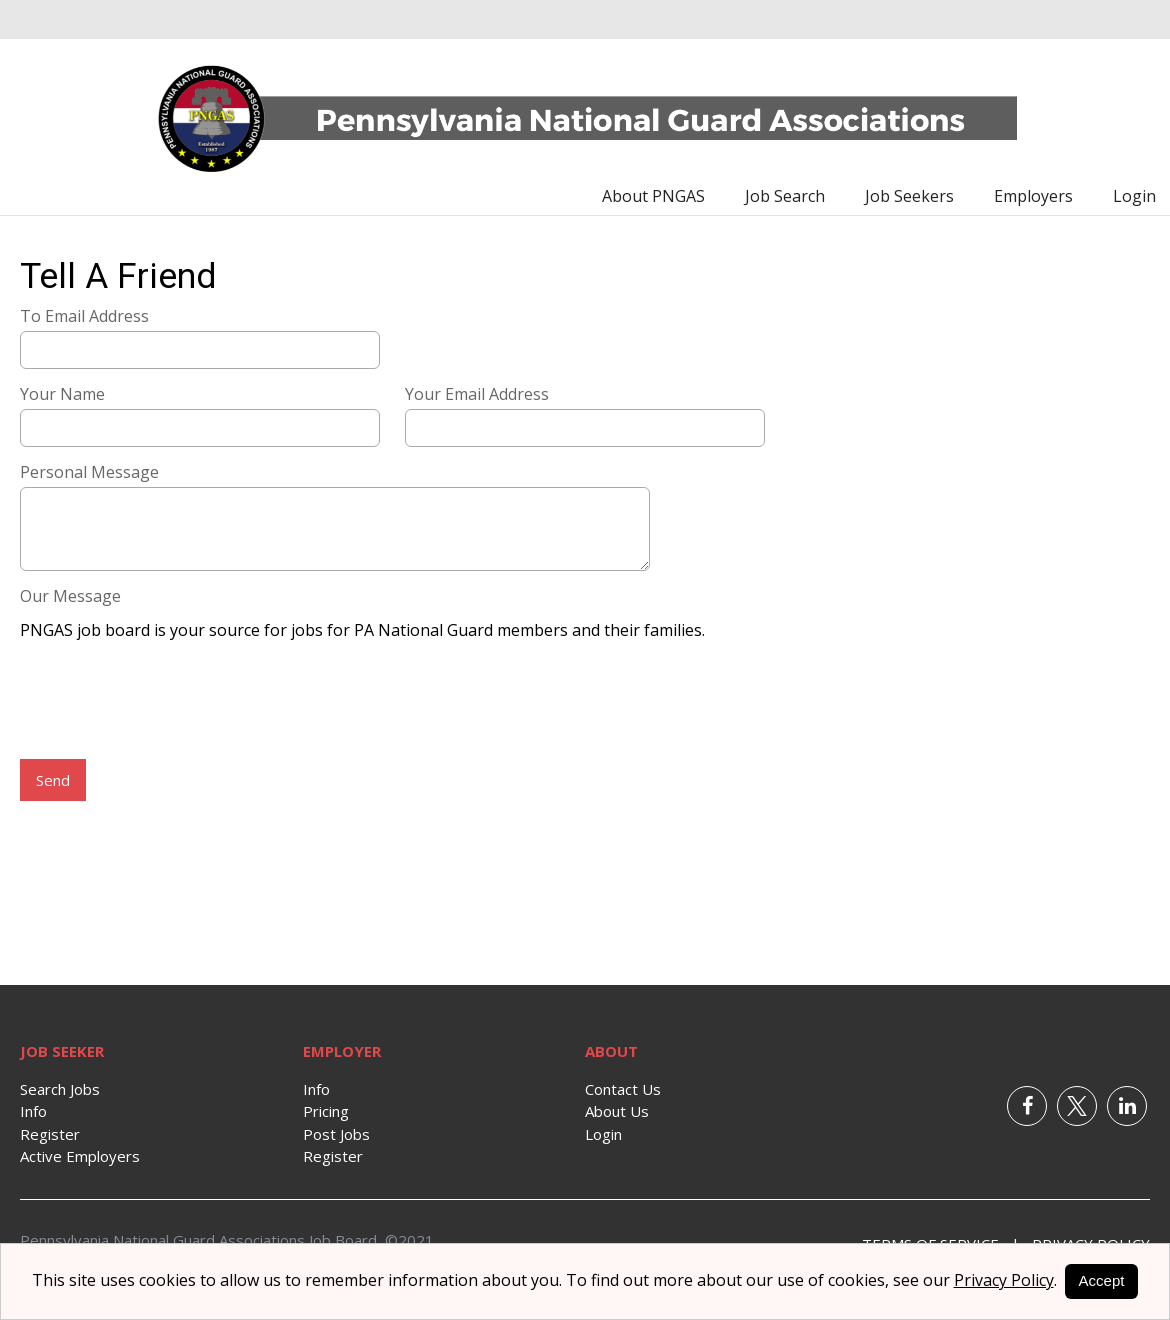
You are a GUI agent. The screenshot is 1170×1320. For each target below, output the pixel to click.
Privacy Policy (1004, 1280)
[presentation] (172, 702)
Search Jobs (60, 1089)
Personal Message (89, 472)
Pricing (326, 1111)
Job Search (785, 196)
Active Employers (80, 1156)
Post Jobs (336, 1134)
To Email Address (84, 316)
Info (33, 1111)
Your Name (62, 394)
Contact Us (623, 1089)
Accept (1102, 1280)
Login (1134, 196)
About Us (617, 1111)
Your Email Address (477, 394)
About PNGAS (653, 196)
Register (50, 1134)
